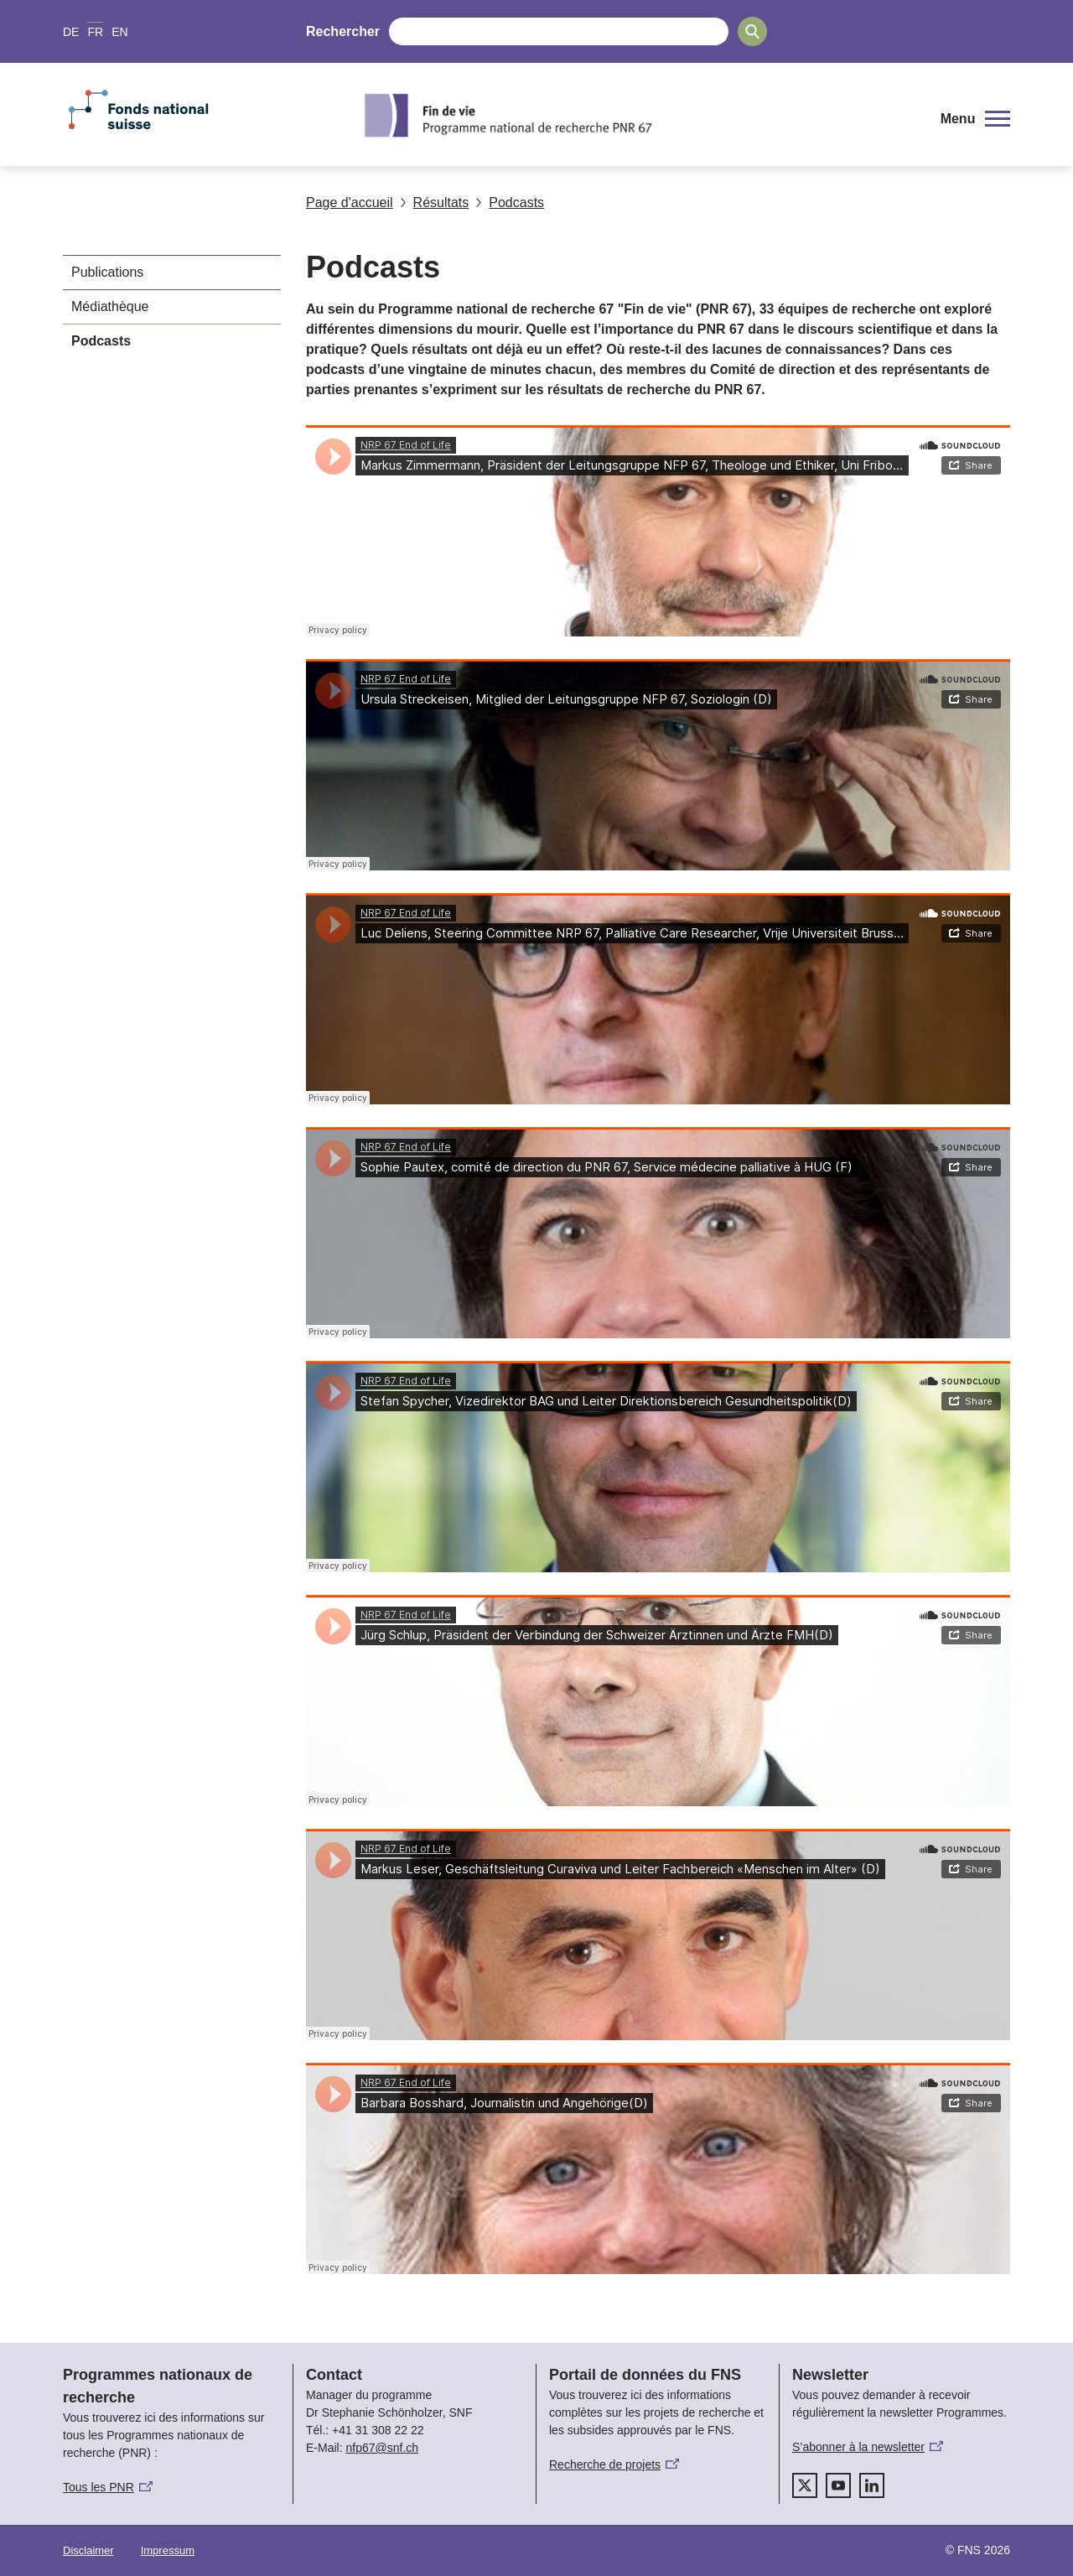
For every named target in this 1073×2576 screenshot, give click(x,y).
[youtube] (838, 2485)
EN (119, 32)
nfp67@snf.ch (381, 2447)
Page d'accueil (349, 202)
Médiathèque (110, 306)
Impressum (167, 2550)
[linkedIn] (871, 2485)
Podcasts (509, 202)
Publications (107, 272)
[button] (975, 119)
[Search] (752, 31)
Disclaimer (88, 2550)
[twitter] (804, 2485)
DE (71, 32)
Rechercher (343, 31)
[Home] (640, 115)
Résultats (434, 202)
